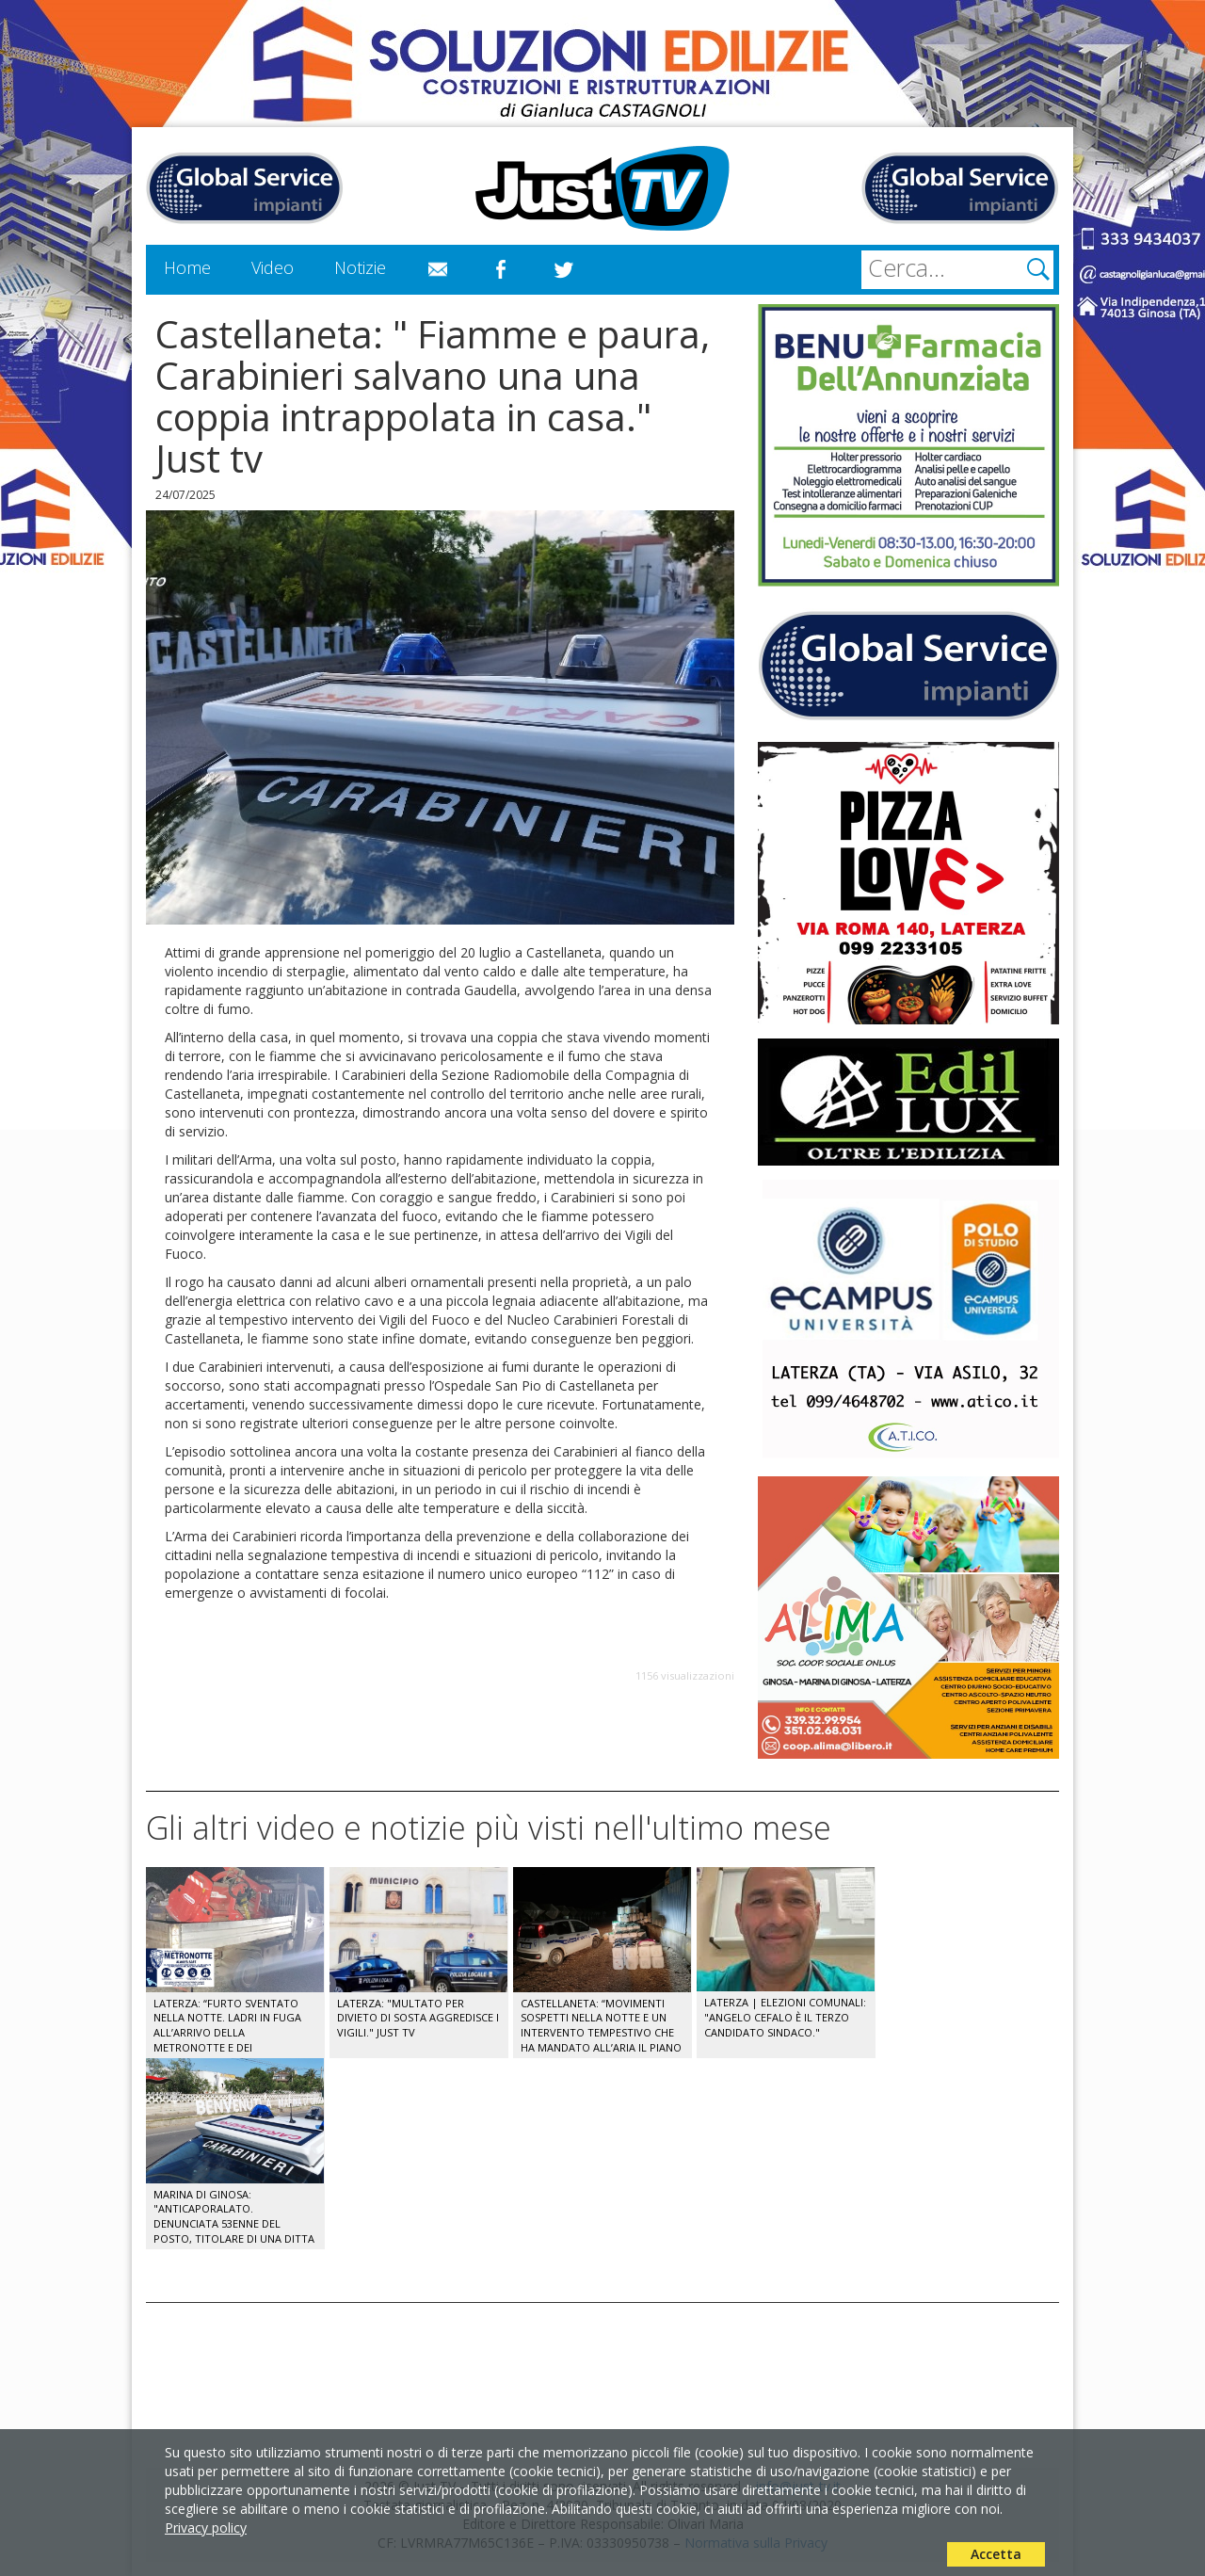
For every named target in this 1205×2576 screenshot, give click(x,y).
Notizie (360, 267)
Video (272, 267)
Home (187, 267)
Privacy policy (206, 2527)
